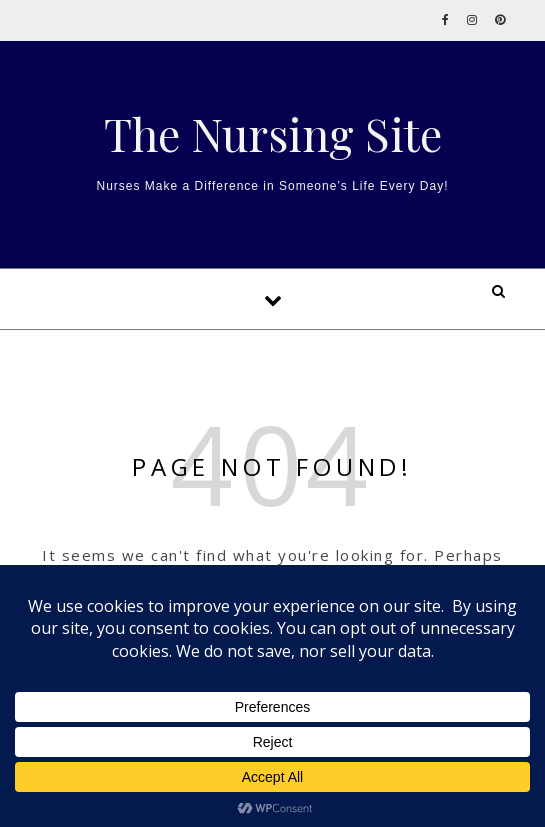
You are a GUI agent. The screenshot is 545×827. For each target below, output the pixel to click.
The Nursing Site (273, 133)
